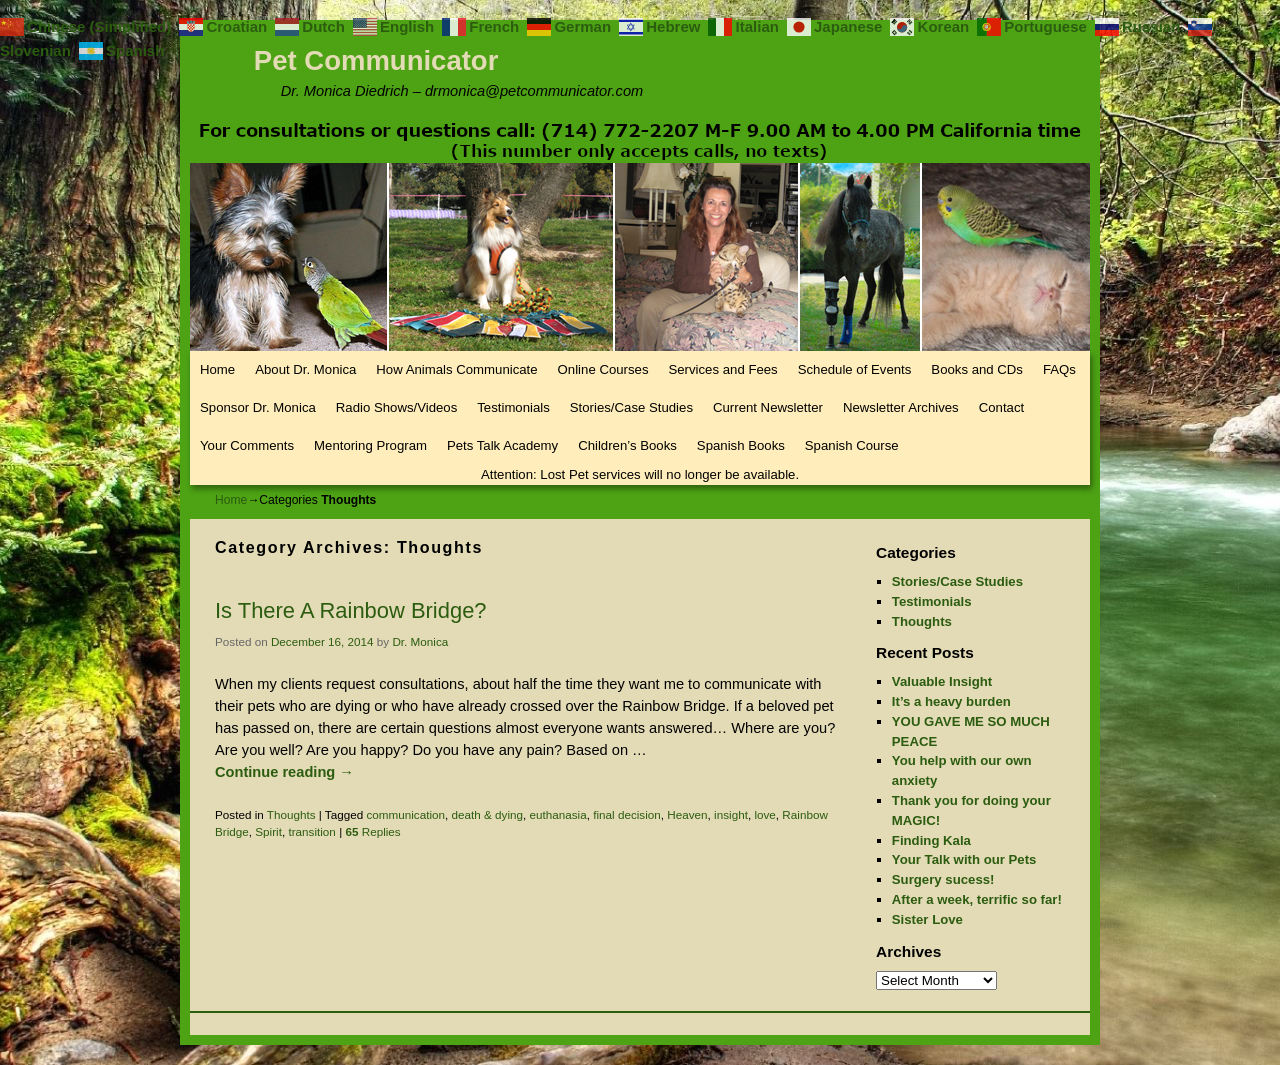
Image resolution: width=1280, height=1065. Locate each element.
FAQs (1059, 369)
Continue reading (284, 772)
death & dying (487, 814)
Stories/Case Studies (631, 407)
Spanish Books (741, 445)
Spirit (268, 831)
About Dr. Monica (305, 369)
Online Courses (603, 369)
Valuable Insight (942, 681)
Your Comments (247, 445)
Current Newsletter (768, 407)
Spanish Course (852, 445)
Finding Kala (931, 840)
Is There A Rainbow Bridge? (351, 610)
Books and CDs (977, 369)
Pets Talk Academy (502, 445)
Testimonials (513, 407)
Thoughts (291, 814)
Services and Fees (722, 369)
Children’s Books (627, 445)
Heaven (687, 814)
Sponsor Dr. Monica (258, 407)
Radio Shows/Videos (396, 407)
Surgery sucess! (943, 879)
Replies (372, 831)
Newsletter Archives (901, 407)
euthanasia (558, 814)
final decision (627, 814)
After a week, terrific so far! (977, 899)
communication (405, 814)
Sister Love (927, 919)
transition (311, 831)
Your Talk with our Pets (964, 859)
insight (731, 814)
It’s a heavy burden (951, 701)
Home (217, 369)
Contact (1001, 407)
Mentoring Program (370, 445)
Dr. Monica (420, 641)
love (764, 814)
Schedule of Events (855, 369)
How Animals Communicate (456, 369)
